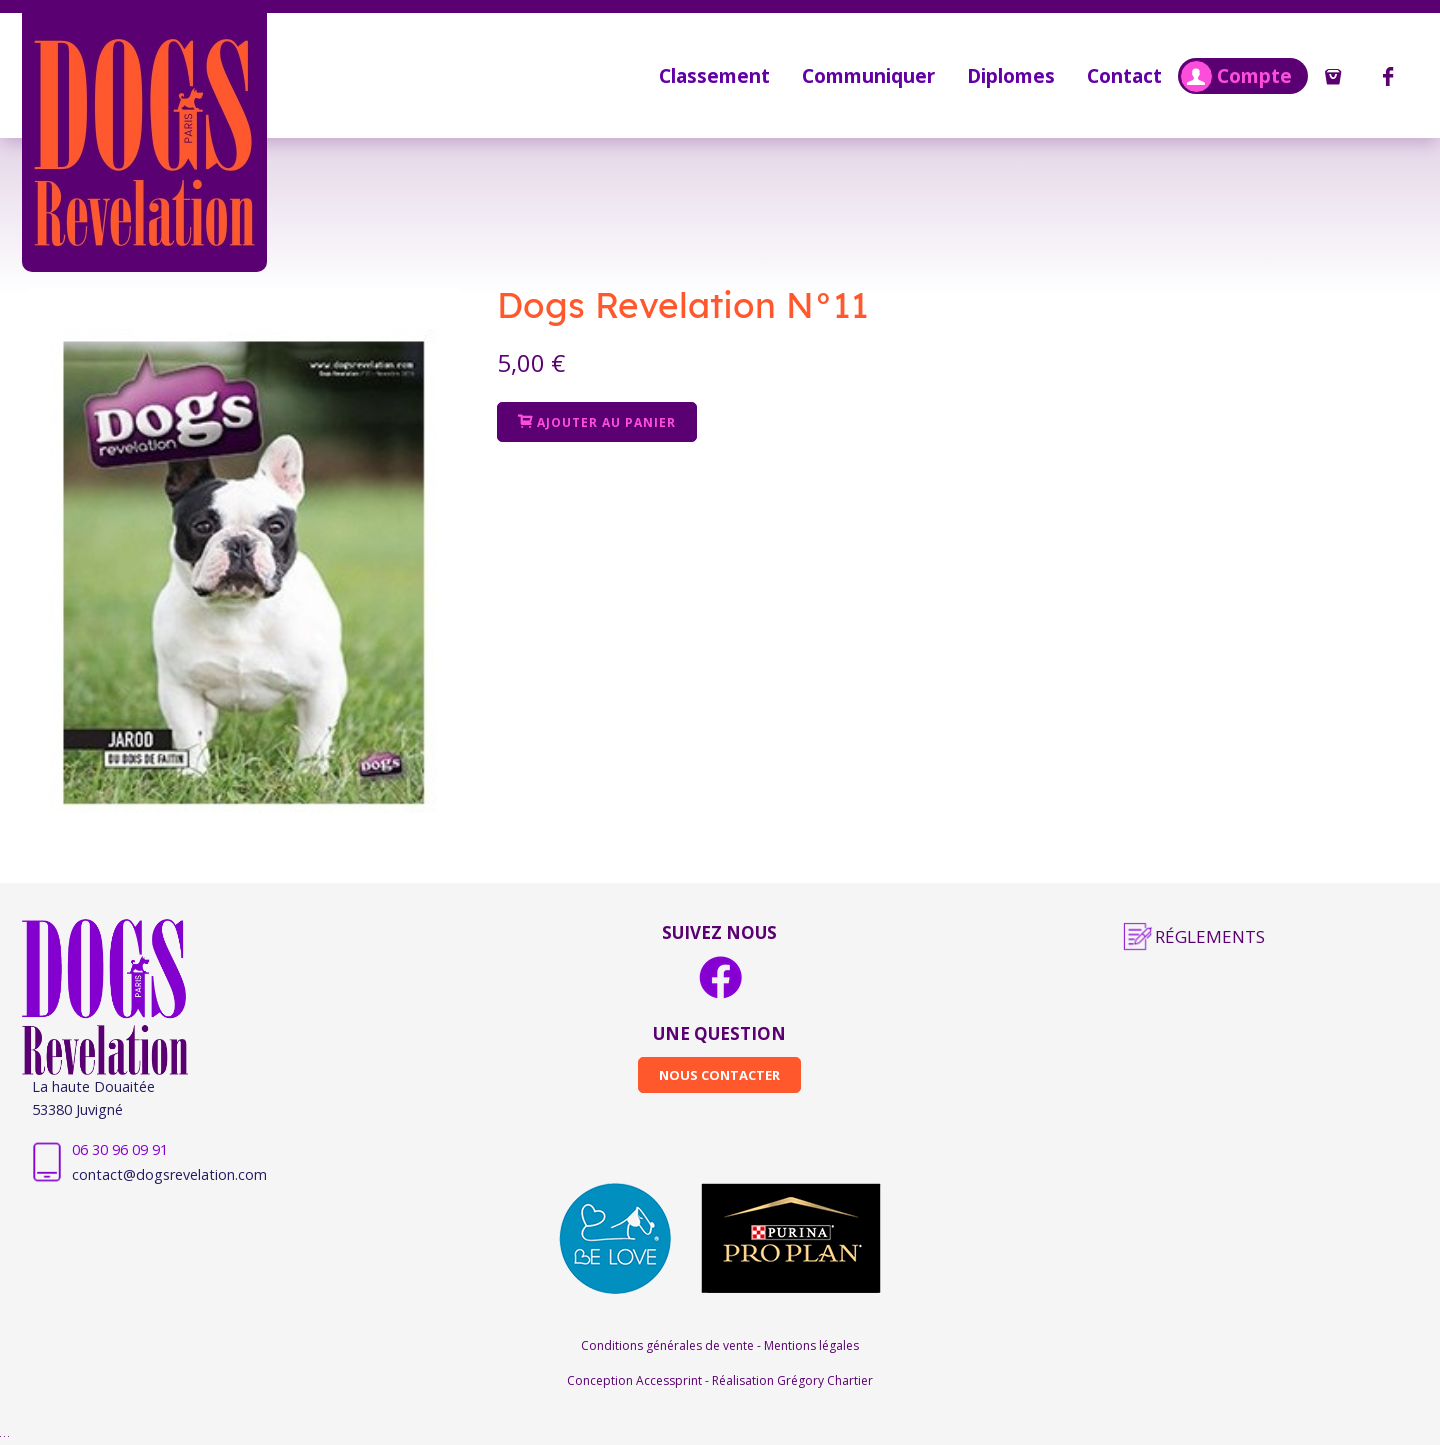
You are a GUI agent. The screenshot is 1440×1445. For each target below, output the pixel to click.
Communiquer (868, 75)
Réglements (1210, 936)
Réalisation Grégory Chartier (792, 1380)
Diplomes (1011, 75)
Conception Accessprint (636, 1380)
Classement (714, 75)
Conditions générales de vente (669, 1345)
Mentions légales (811, 1345)
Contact (1124, 75)
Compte (1236, 76)
